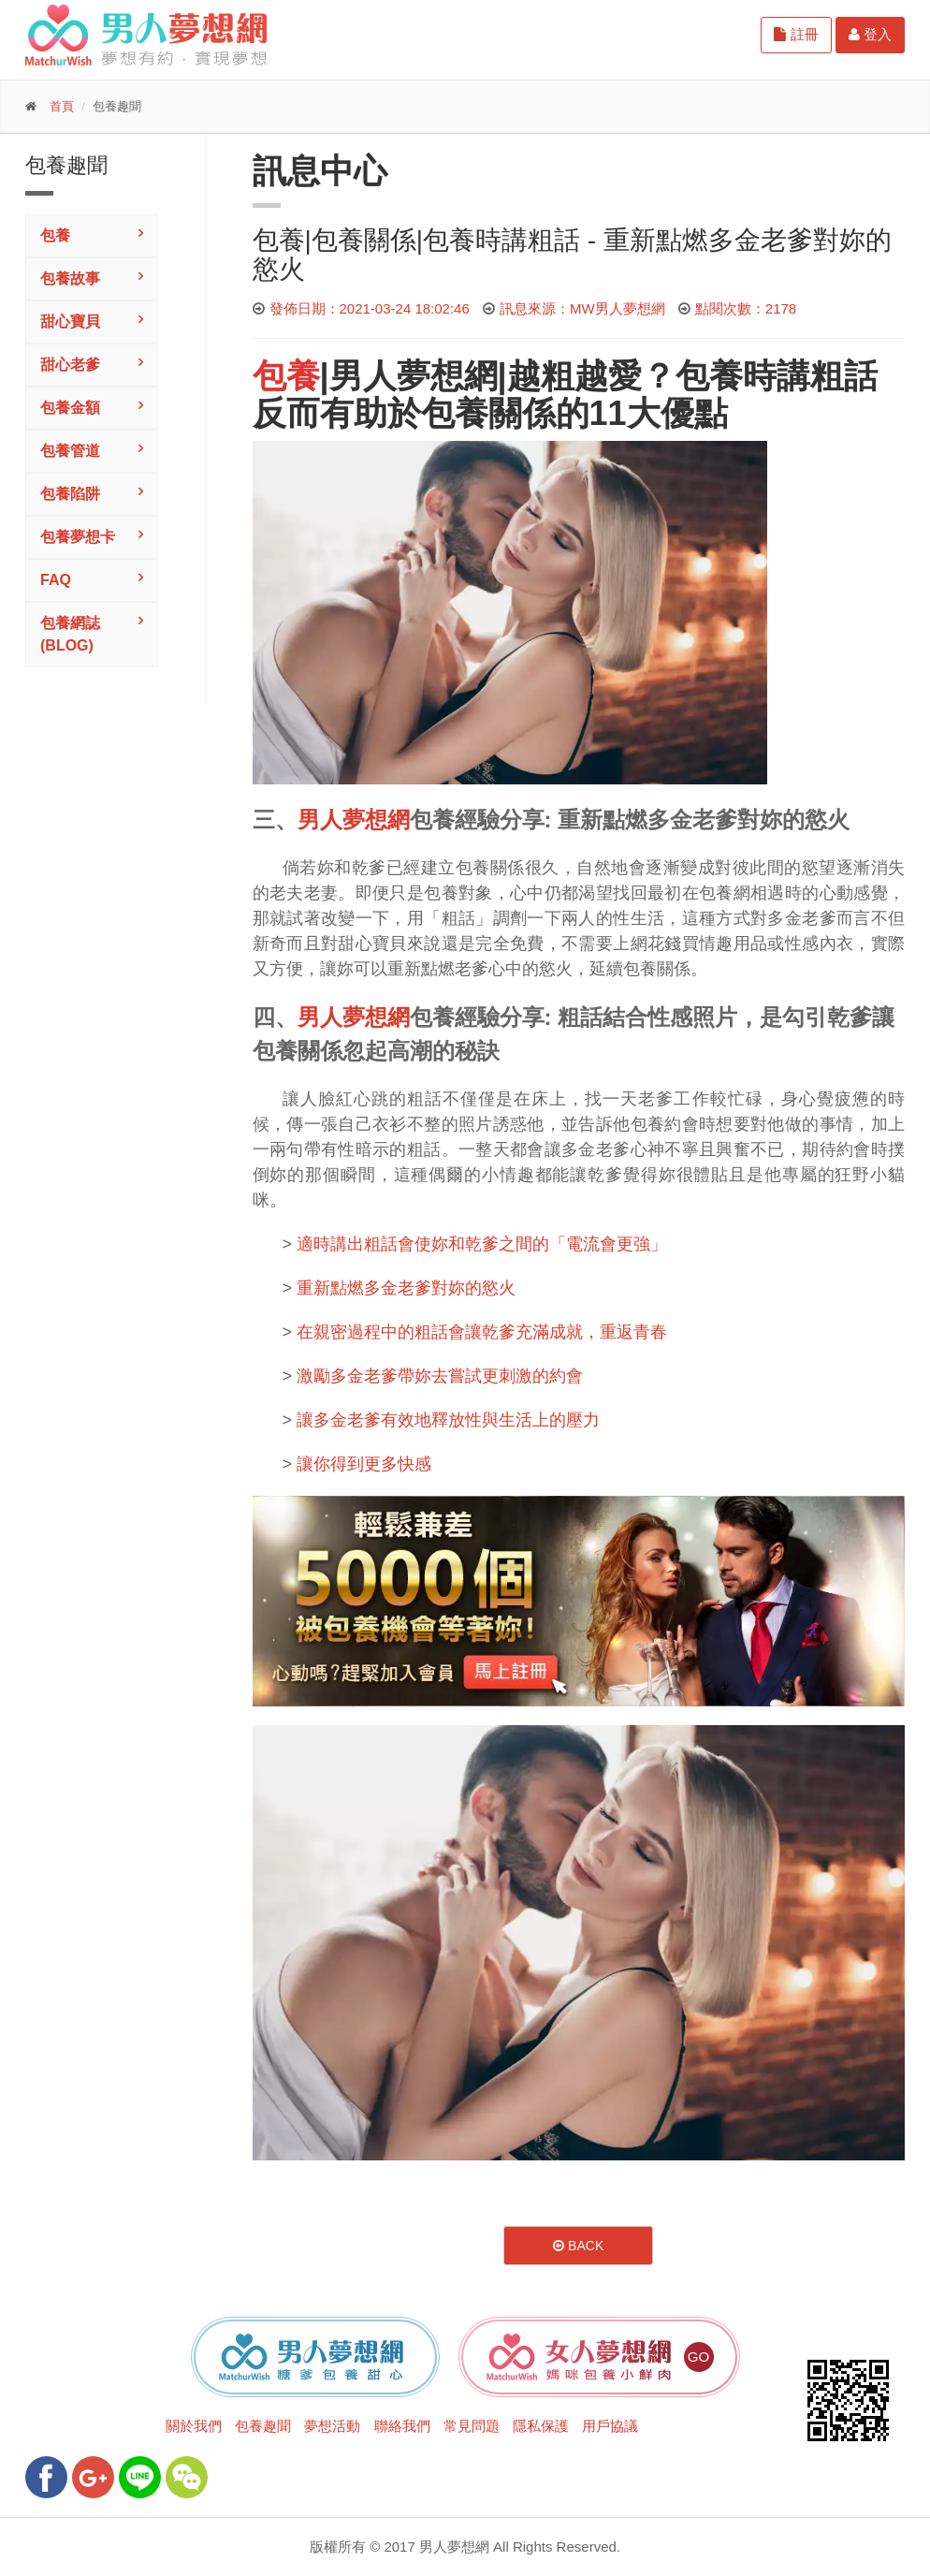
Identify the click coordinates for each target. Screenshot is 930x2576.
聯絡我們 (402, 2426)
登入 (870, 34)
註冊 (796, 34)
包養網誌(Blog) (70, 634)
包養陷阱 (70, 494)
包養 (55, 235)
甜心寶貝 (70, 321)
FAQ (55, 580)
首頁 (62, 106)
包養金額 (70, 408)
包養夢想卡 (77, 537)
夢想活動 (332, 2426)
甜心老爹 (70, 365)
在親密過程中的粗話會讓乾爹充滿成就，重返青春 (482, 1332)
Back (578, 2245)
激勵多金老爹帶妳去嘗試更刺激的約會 (440, 1376)
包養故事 (70, 278)
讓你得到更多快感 (364, 1464)
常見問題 (471, 2426)
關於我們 (194, 2426)
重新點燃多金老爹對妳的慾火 (406, 1288)
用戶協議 (610, 2426)
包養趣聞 (263, 2426)
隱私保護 (541, 2426)
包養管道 (70, 451)
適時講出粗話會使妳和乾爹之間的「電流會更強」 (482, 1244)
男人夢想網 (413, 376)
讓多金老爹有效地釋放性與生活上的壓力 (448, 1420)
